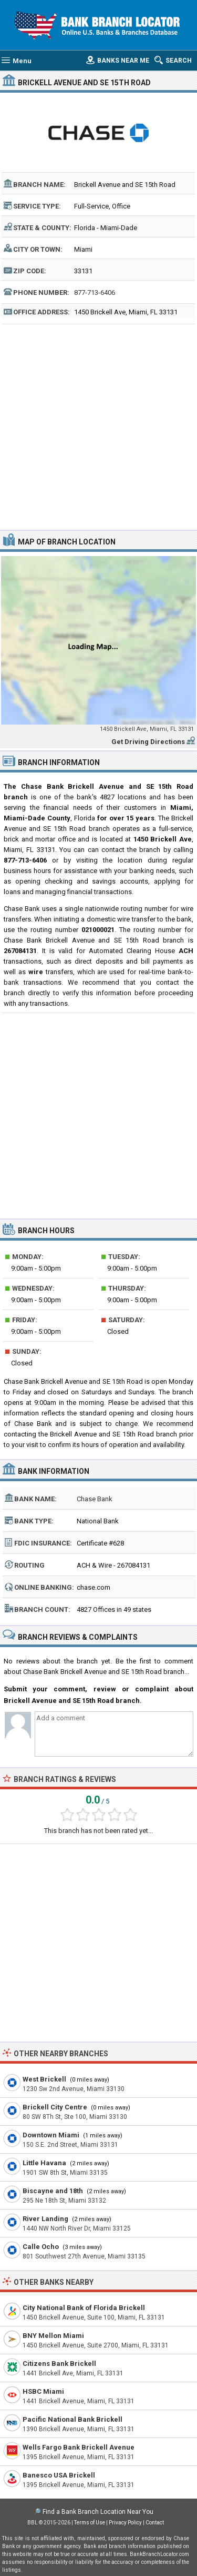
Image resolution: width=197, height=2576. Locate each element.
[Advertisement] (98, 425)
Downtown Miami (51, 2135)
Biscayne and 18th (53, 2191)
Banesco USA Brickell (59, 2475)
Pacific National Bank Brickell (72, 2419)
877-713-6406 (94, 292)
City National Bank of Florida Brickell (84, 2308)
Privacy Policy (125, 2522)
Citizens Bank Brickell (59, 2363)
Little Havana (44, 2163)
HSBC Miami (43, 2391)
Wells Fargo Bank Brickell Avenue (78, 2447)
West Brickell (44, 2079)
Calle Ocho (41, 2247)
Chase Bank (94, 1499)
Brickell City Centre (55, 2107)
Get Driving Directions (148, 742)
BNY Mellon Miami (53, 2336)
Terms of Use (89, 2522)
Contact (155, 2522)
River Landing (45, 2219)
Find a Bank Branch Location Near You (98, 2511)
